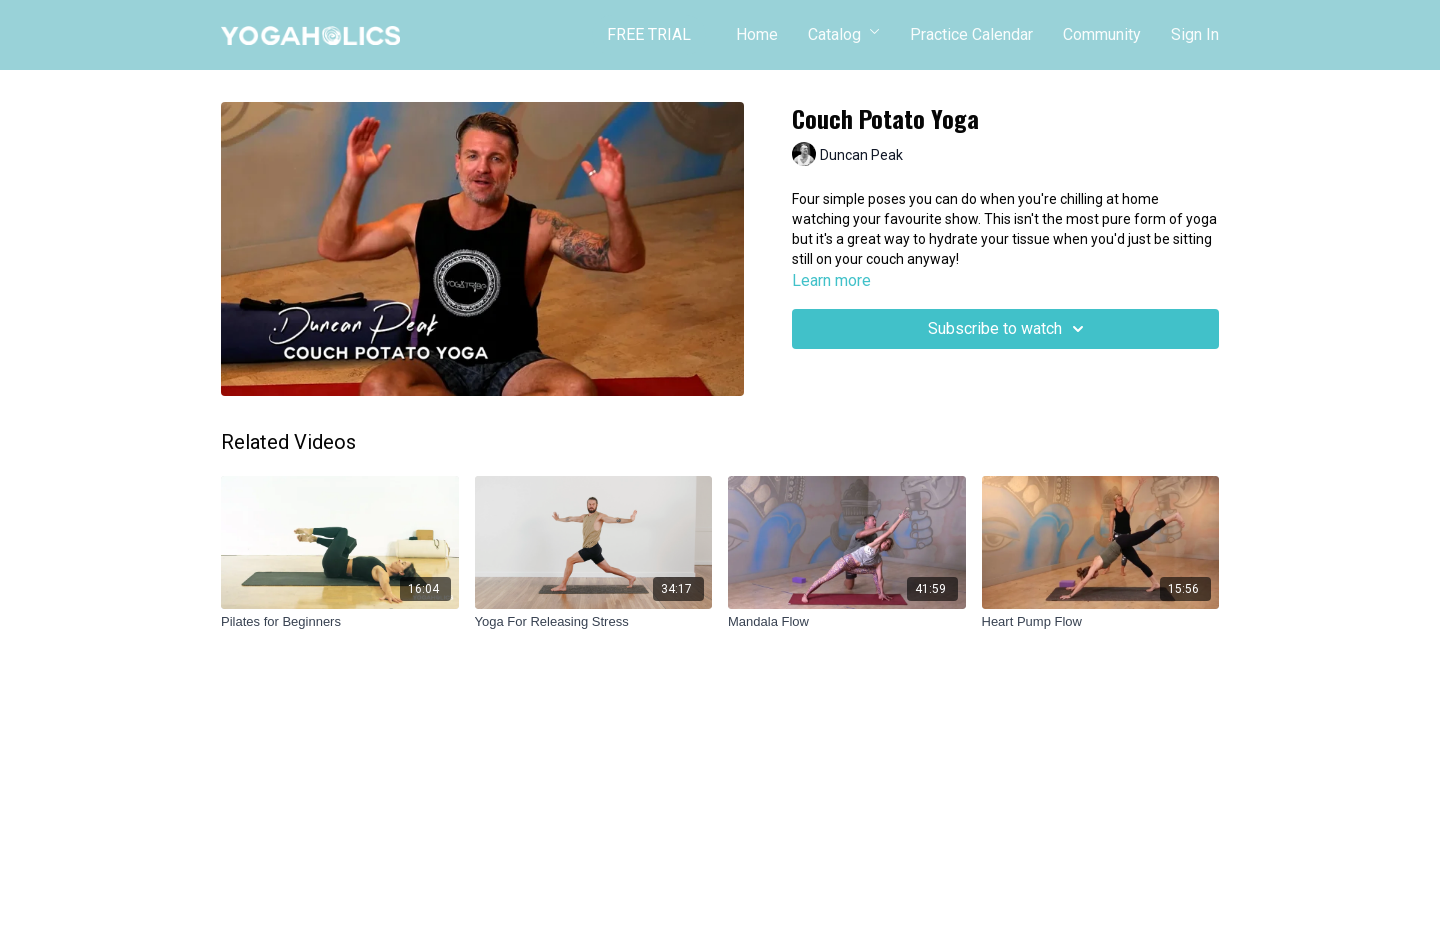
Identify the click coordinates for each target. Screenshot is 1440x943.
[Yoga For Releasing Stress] (594, 622)
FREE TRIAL (649, 34)
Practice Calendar (971, 34)
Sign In (1195, 34)
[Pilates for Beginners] (340, 622)
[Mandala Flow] (847, 622)
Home (757, 34)
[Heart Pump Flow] (1101, 622)
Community (1102, 34)
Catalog (844, 34)
